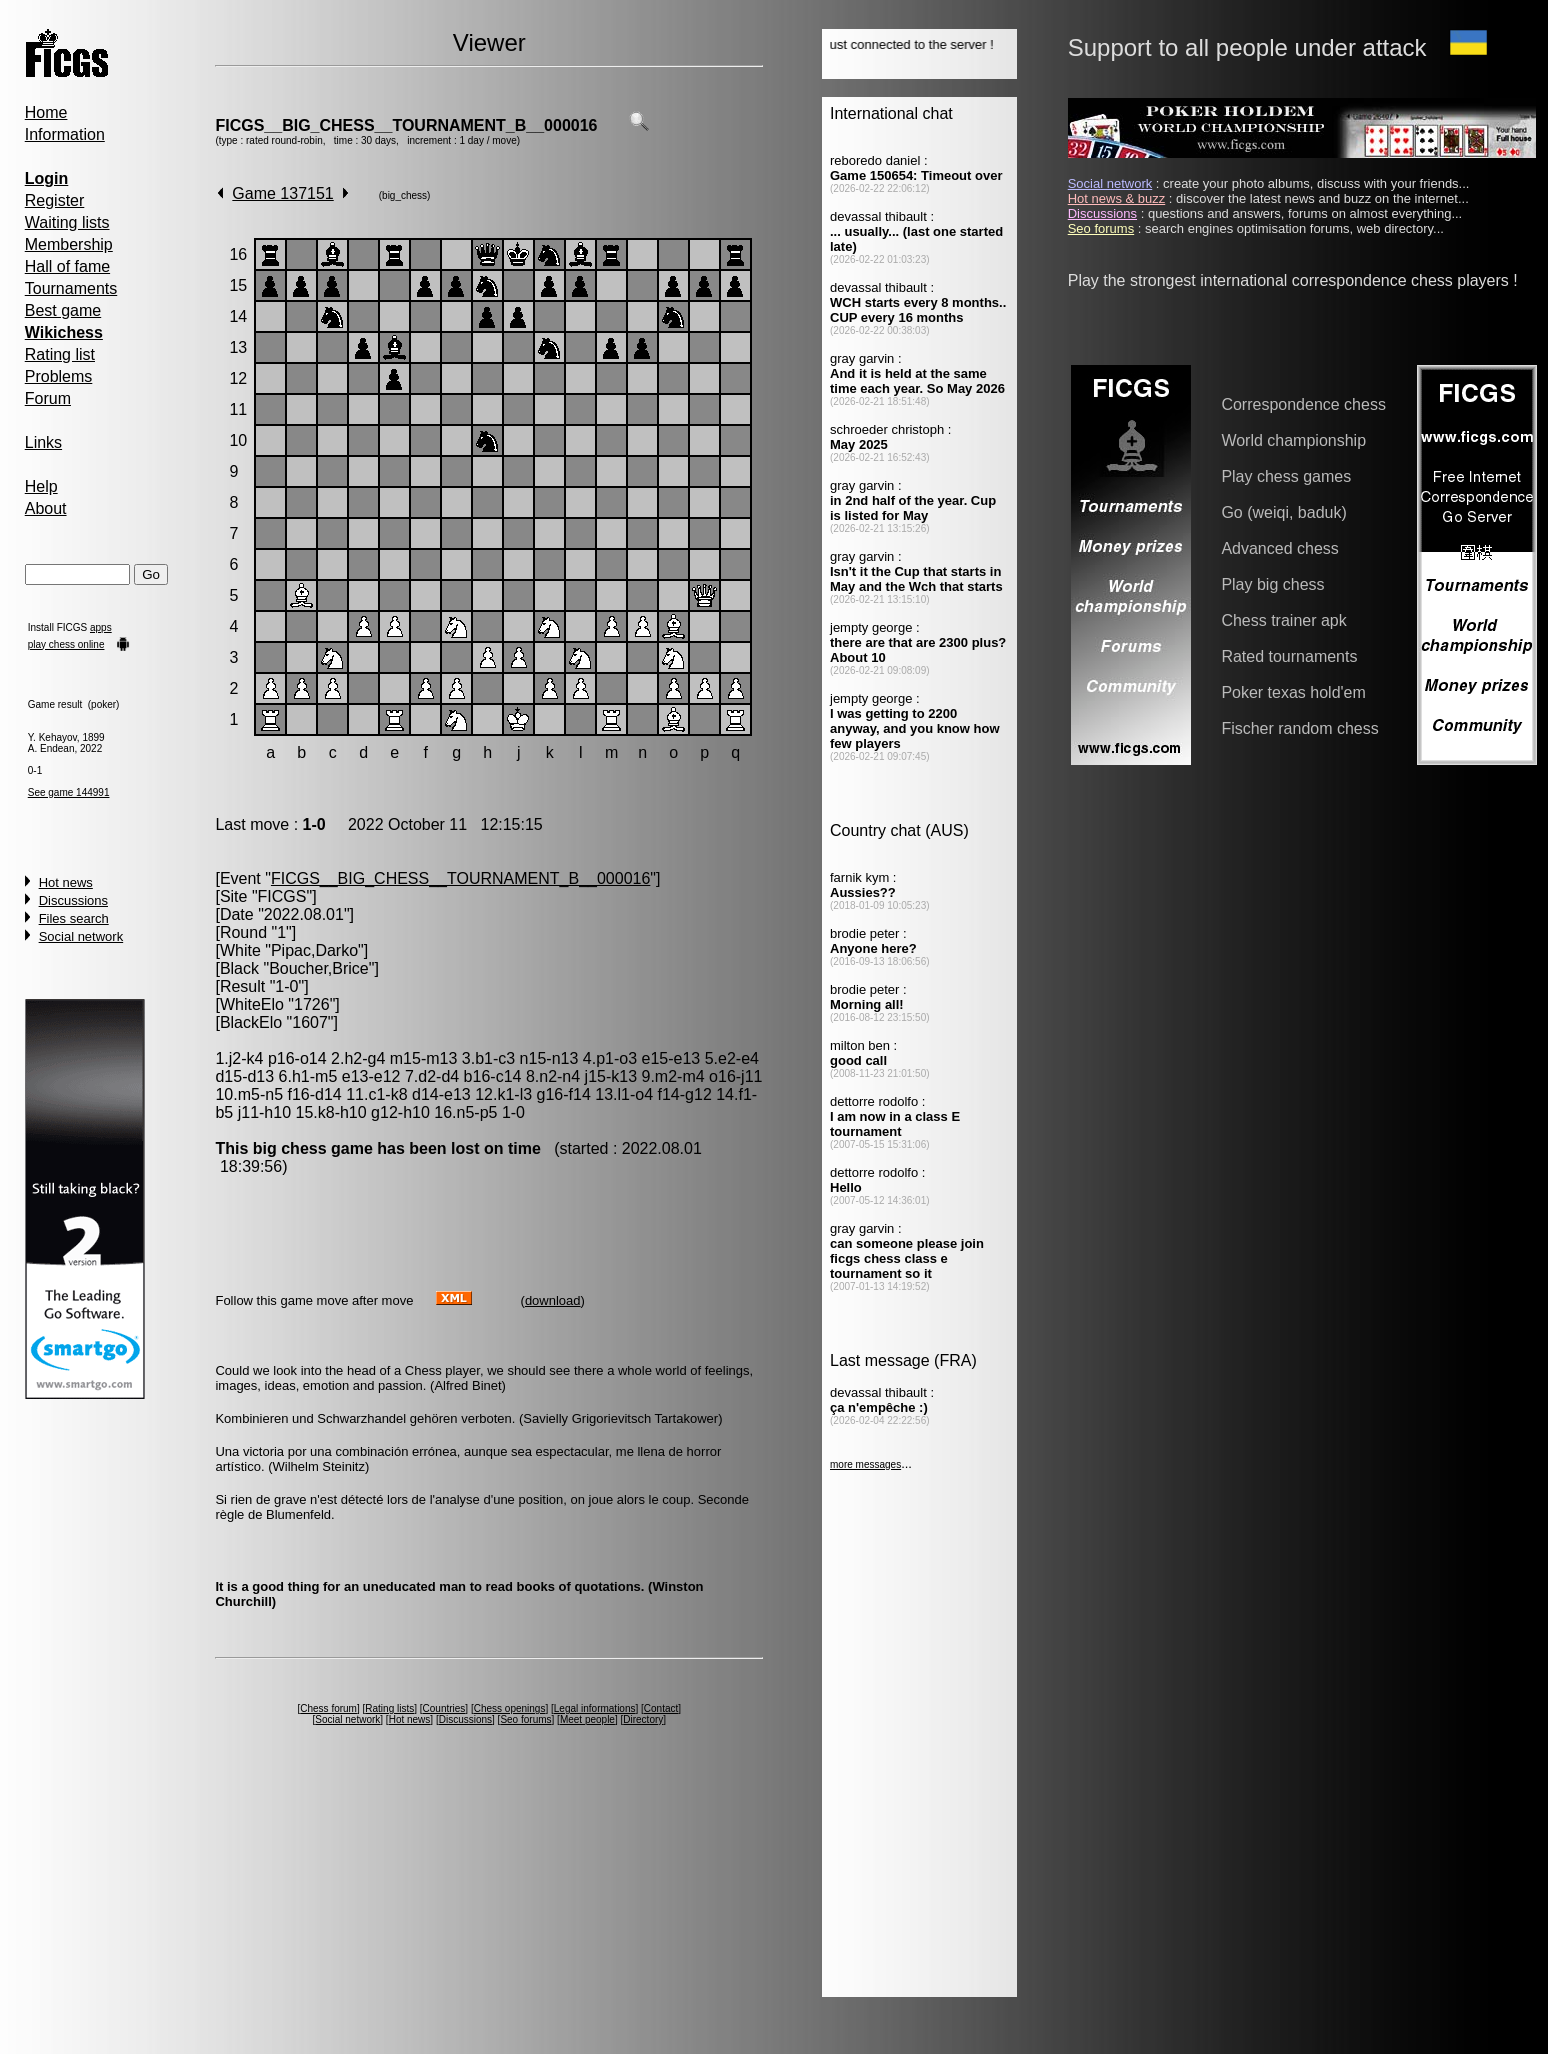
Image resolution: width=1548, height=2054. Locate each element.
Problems (59, 376)
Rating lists (389, 1708)
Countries (444, 1708)
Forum (48, 398)
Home (46, 112)
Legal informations (595, 1708)
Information (65, 134)
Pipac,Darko (314, 950)
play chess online (66, 644)
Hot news (66, 882)
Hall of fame (67, 266)
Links (43, 442)
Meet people (587, 1719)
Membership (69, 244)
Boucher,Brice (319, 968)
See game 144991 (69, 792)
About (46, 508)
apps (101, 627)
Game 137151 (282, 193)
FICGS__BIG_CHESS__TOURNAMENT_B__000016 (406, 125)
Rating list (60, 354)
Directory (643, 1719)
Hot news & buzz (1117, 198)
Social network (81, 936)
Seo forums (525, 1719)
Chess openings (510, 1708)
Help (41, 486)
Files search (74, 918)
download (553, 1300)
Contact (661, 1708)
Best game (63, 310)
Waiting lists (67, 222)
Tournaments (71, 288)
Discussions (73, 900)
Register (55, 200)
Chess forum (328, 1708)
